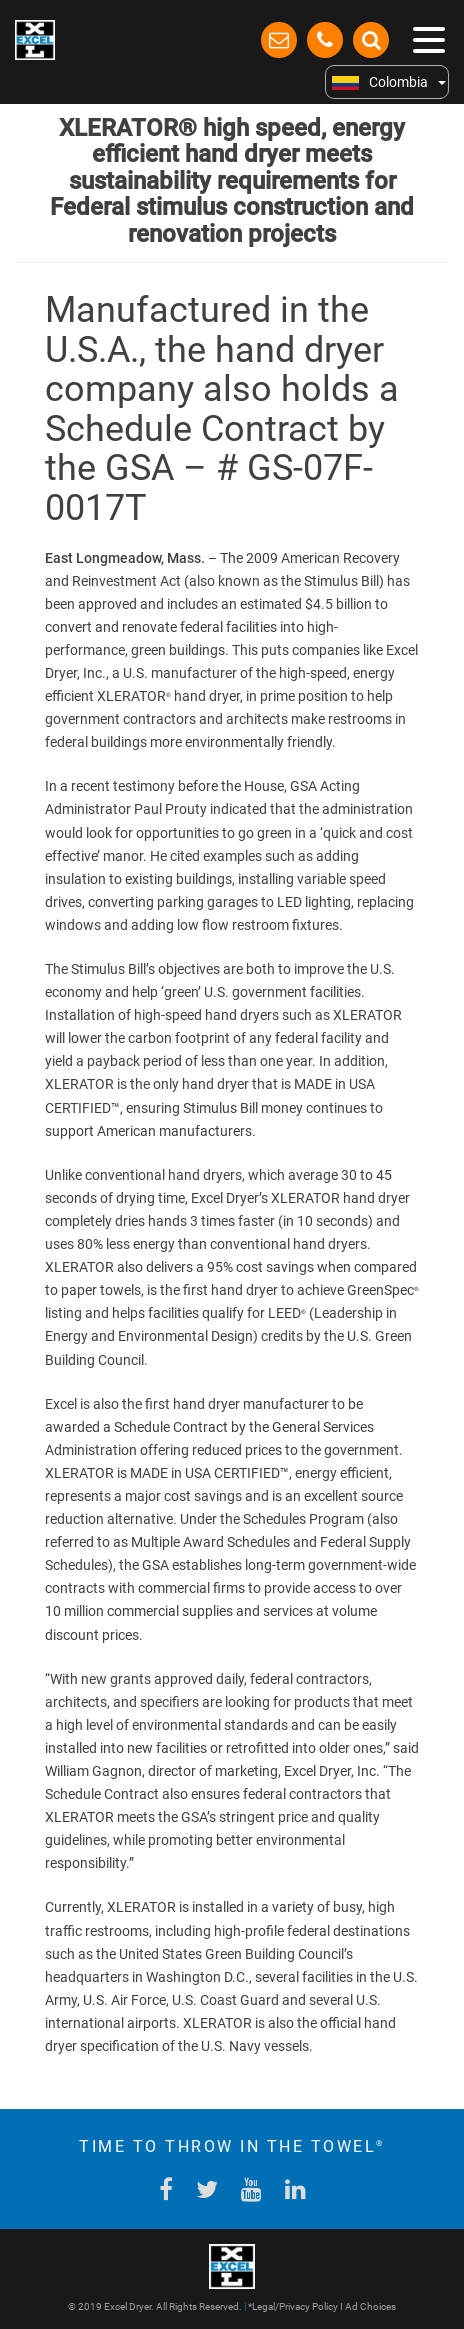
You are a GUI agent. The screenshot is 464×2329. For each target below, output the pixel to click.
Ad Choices (370, 2306)
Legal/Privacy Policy (295, 2306)
